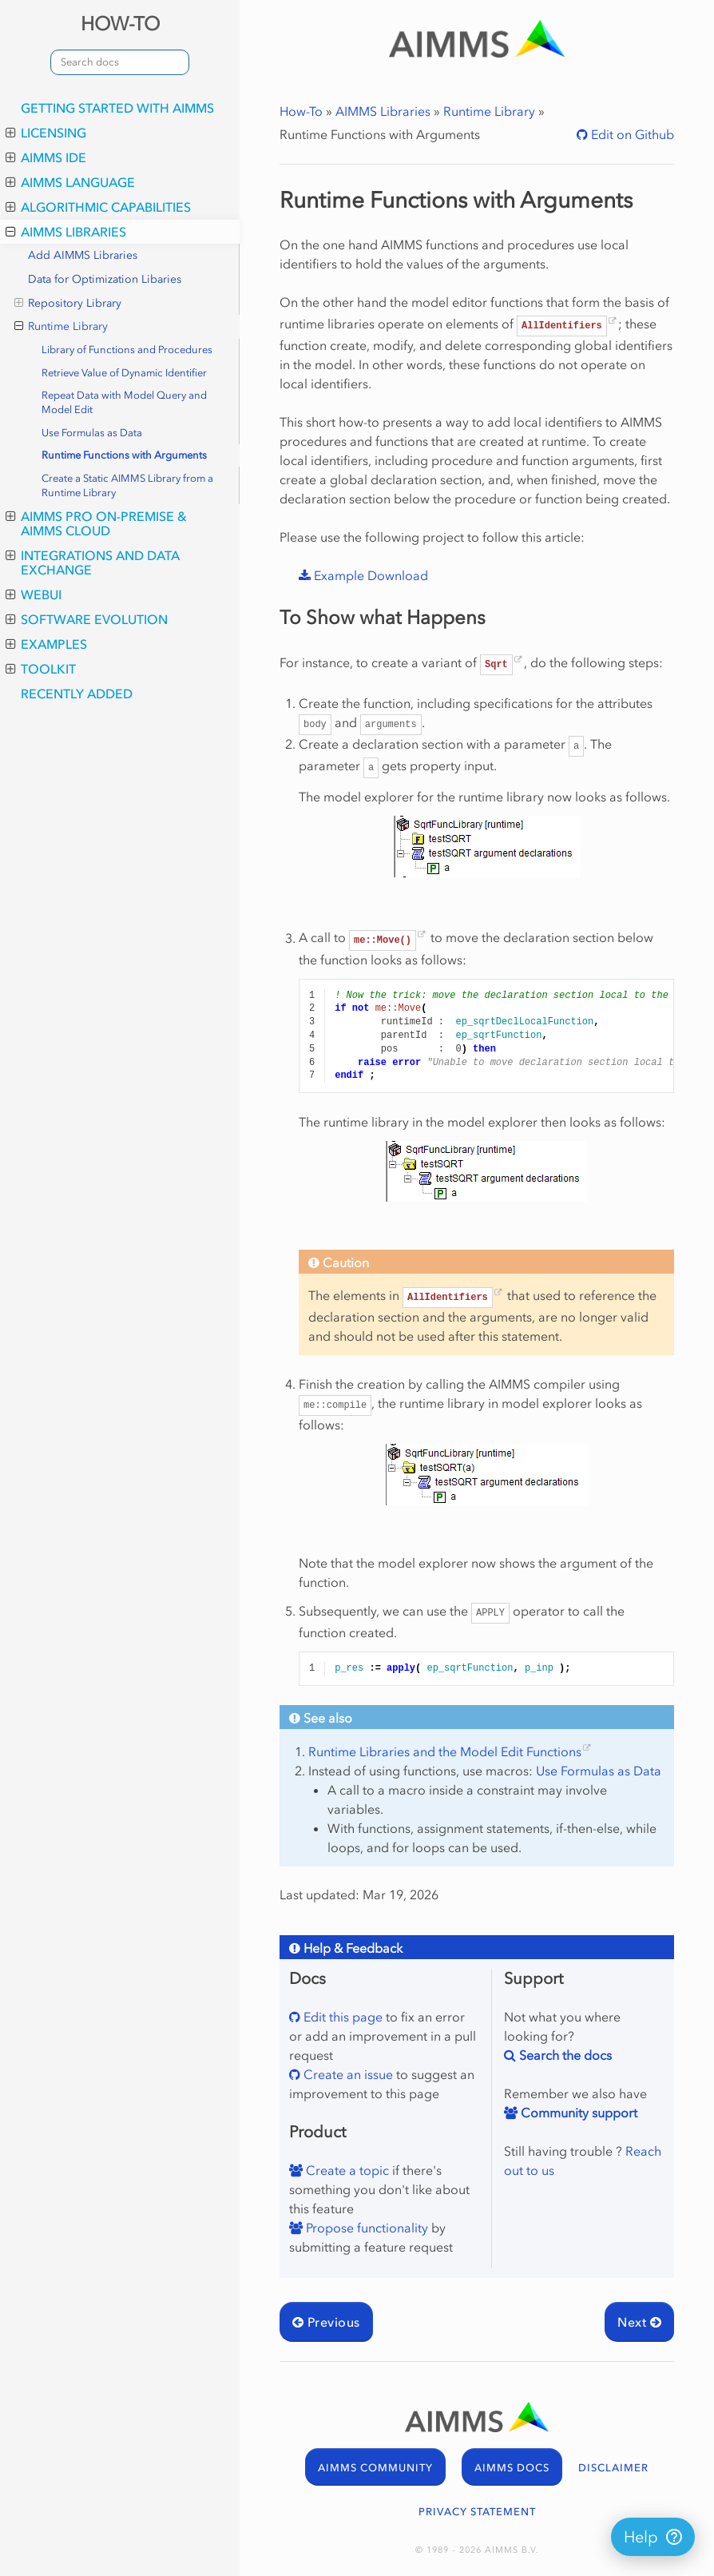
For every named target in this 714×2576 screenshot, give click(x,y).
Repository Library (67, 303)
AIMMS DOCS (511, 2468)
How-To (301, 111)
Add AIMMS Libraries (82, 255)
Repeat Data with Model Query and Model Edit (124, 402)
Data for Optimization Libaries (104, 279)
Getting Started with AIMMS (117, 108)
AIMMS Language (70, 182)
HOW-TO (120, 23)
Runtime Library (61, 327)
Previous (326, 2322)
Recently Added (77, 694)
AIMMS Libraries (66, 232)
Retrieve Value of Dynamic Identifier (124, 373)
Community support (577, 2112)
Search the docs (564, 2055)
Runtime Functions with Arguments (124, 455)
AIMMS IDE (46, 157)
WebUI (33, 594)
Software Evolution (87, 619)
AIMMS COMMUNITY (375, 2468)
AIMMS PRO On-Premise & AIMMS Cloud (96, 523)
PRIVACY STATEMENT (477, 2512)
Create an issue (346, 2074)
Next (639, 2322)
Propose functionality (365, 2227)
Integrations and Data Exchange (93, 562)
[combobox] (119, 62)
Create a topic (346, 2170)
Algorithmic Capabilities (98, 207)
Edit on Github (631, 134)
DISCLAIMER (613, 2468)
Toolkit (41, 669)
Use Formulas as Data (92, 433)
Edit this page (341, 2016)
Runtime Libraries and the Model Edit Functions (444, 1751)
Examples (46, 644)
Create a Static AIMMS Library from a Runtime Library (127, 485)
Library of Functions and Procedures (127, 350)
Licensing (46, 133)
